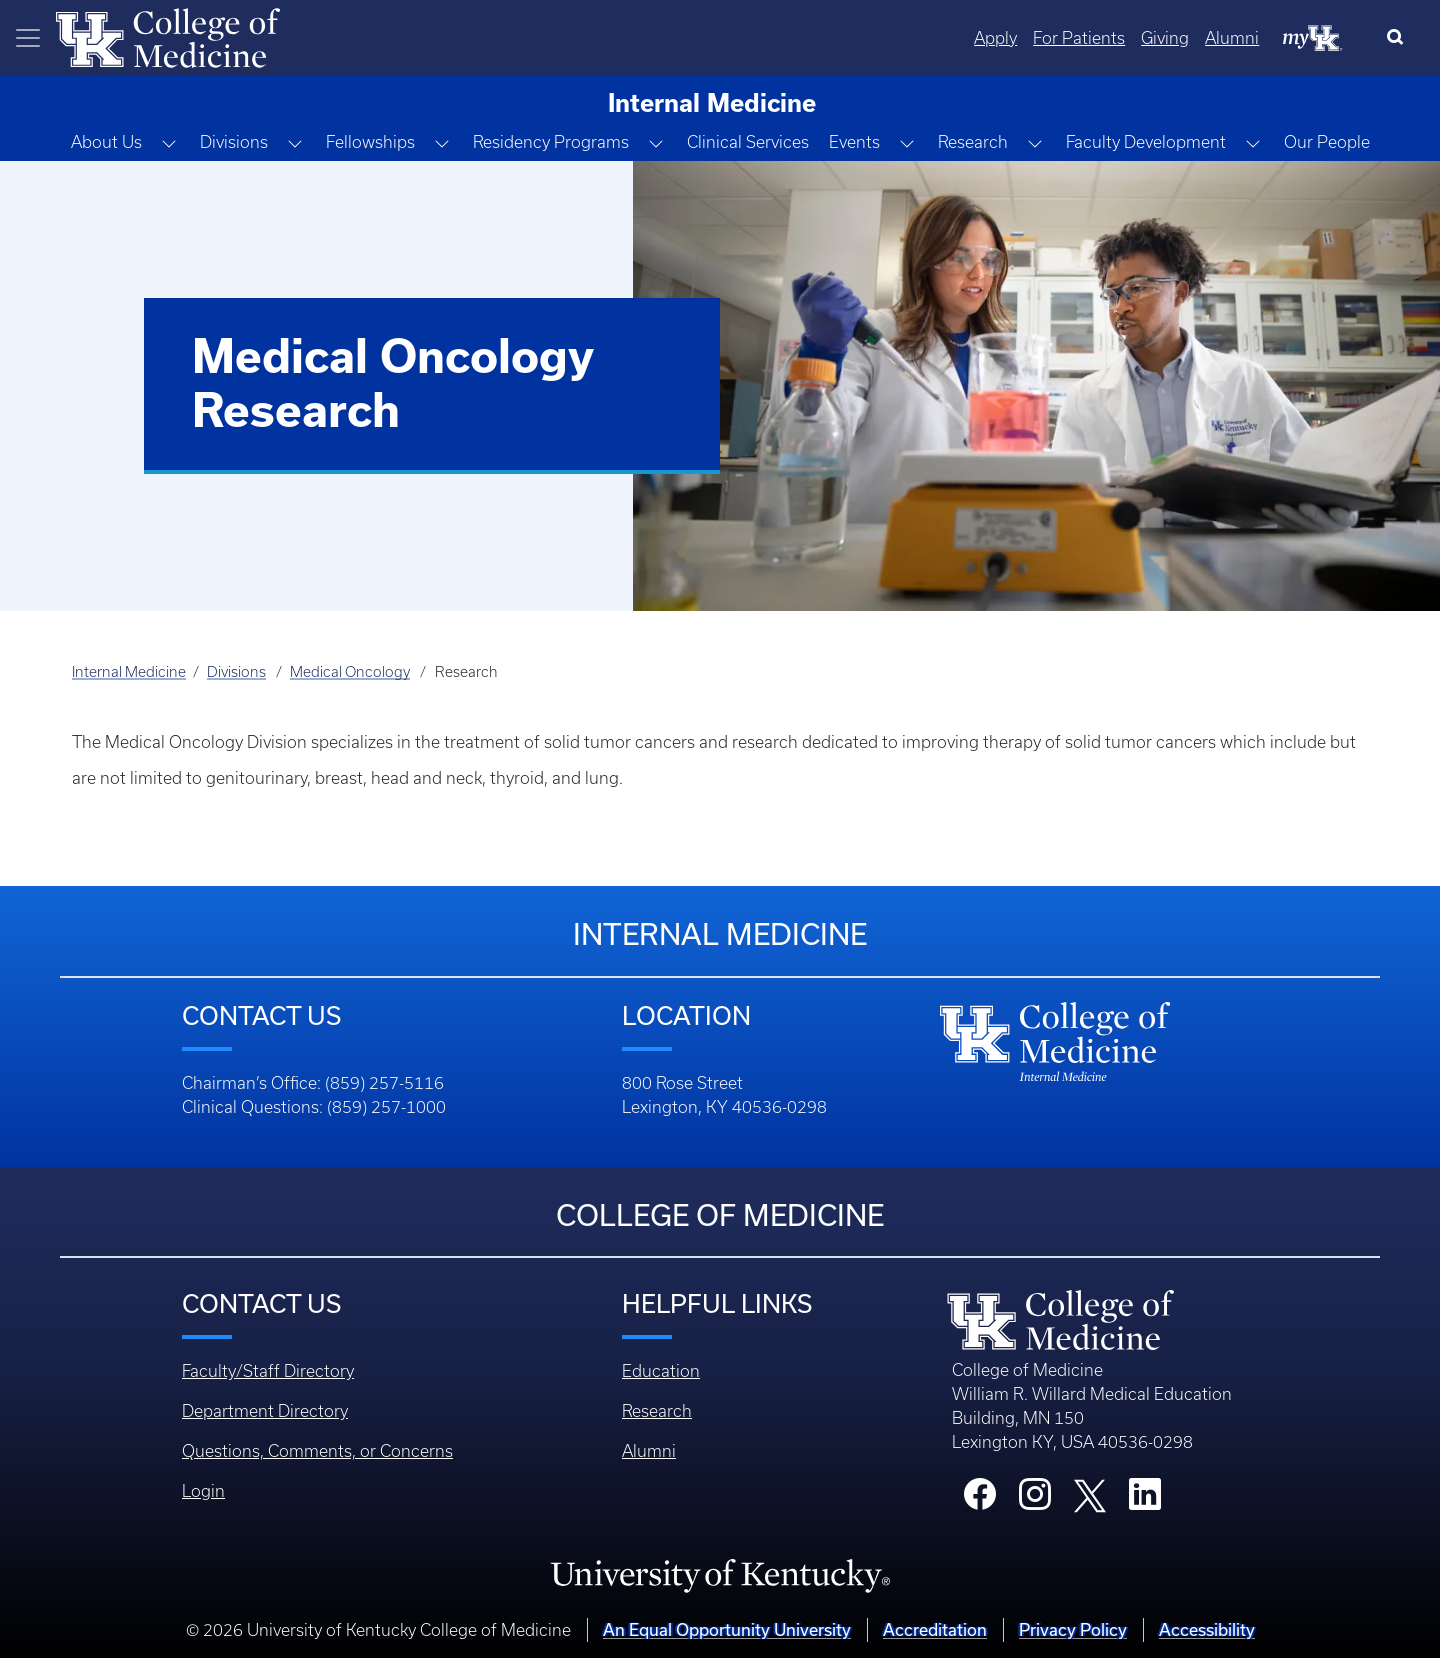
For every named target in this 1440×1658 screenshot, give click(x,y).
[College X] (1090, 1495)
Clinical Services (748, 142)
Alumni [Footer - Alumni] (649, 1451)
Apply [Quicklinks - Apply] (995, 38)
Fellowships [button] (370, 142)
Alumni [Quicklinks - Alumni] (1232, 38)
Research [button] (973, 142)
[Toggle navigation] (28, 38)
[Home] (168, 36)
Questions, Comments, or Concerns (317, 1451)
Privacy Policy (1073, 1629)
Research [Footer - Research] (657, 1411)
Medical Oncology (350, 672)
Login (203, 1491)
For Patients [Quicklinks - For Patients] (1079, 38)
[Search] (1399, 38)
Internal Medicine (129, 672)
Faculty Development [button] (1146, 142)
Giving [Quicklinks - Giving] (1165, 38)
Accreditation (935, 1629)
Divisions (236, 672)
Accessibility (1207, 1629)
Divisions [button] (234, 142)
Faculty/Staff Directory (268, 1371)
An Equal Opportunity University (727, 1629)
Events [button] (854, 142)
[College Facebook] (980, 1500)
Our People (1327, 142)
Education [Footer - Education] (661, 1371)
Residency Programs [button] (551, 142)
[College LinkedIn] (1145, 1500)
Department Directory (265, 1411)
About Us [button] (106, 142)
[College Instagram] (1035, 1500)
